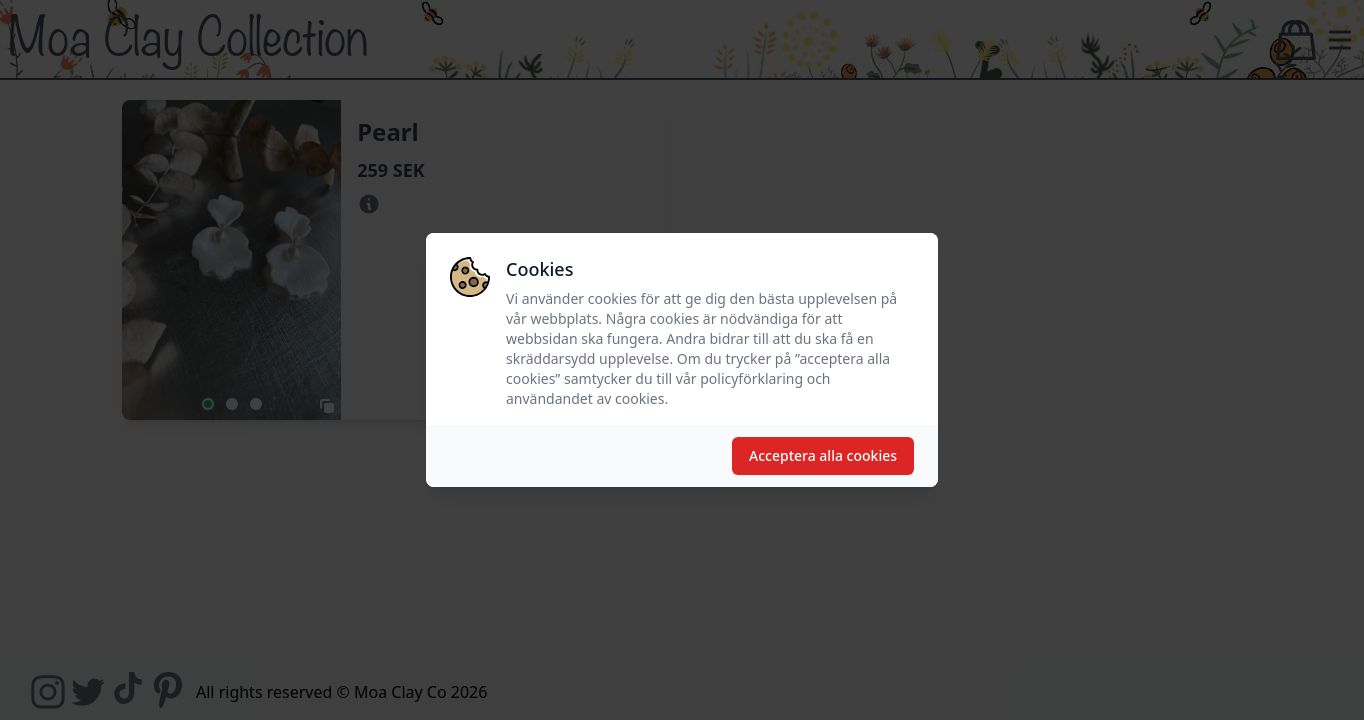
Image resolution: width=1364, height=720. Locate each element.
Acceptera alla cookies (823, 455)
